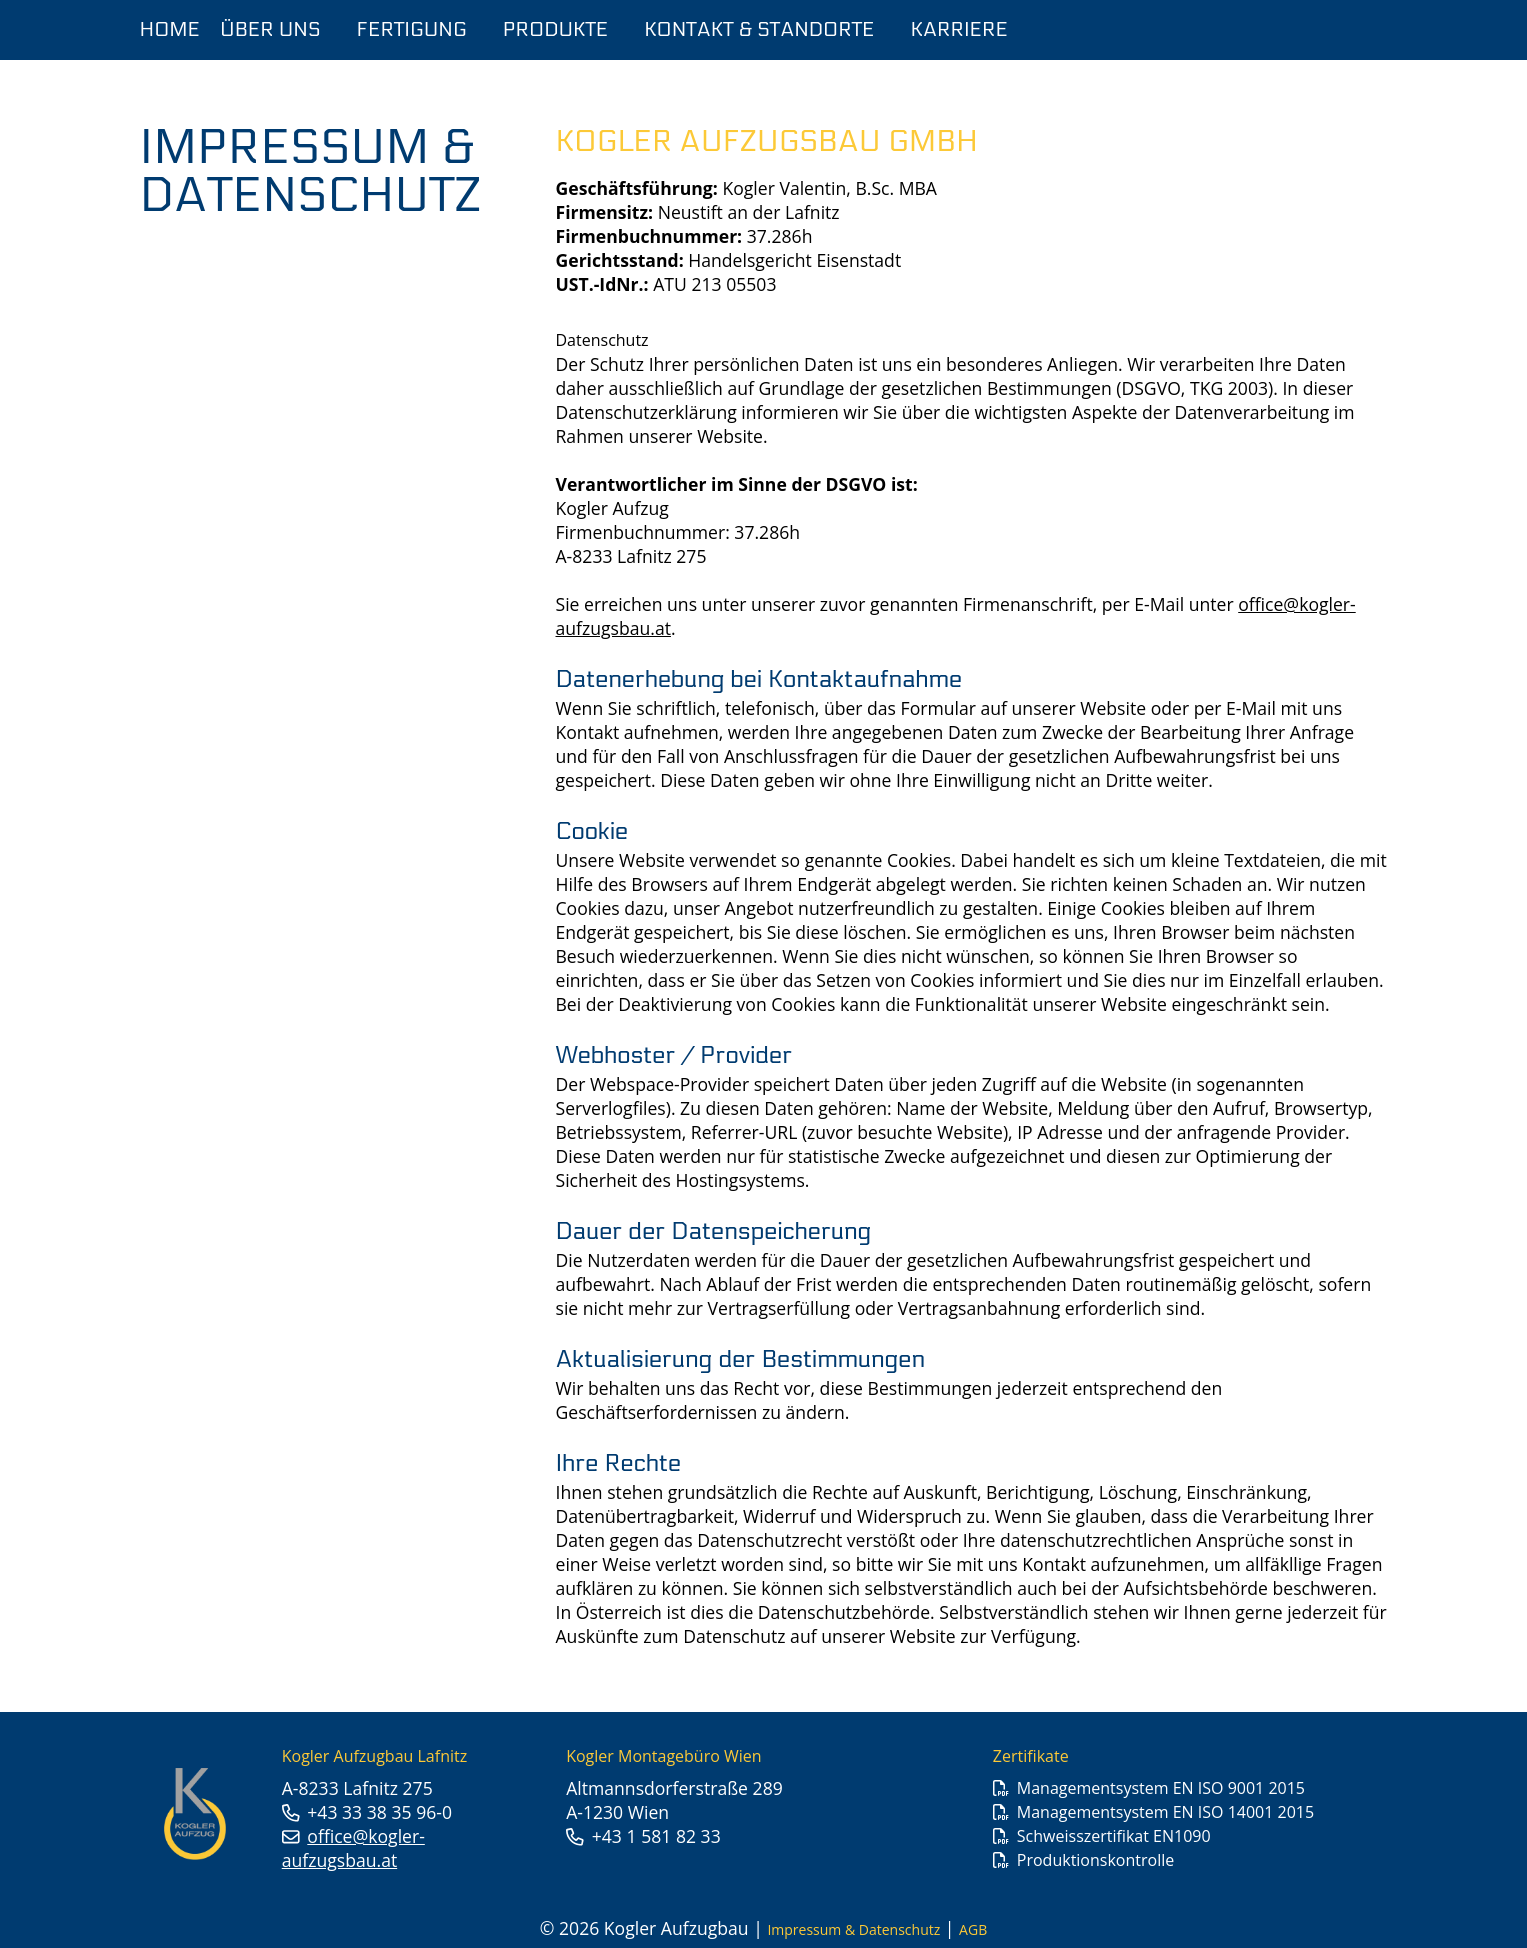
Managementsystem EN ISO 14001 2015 (1165, 1812)
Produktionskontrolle (1095, 1860)
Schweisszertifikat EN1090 (1114, 1836)
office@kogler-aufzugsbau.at (353, 1848)
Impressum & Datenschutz (853, 1929)
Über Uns (270, 30)
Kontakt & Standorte (759, 30)
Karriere (959, 30)
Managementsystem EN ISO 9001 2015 (1161, 1788)
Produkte (556, 30)
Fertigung (412, 30)
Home (170, 30)
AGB (973, 1929)
